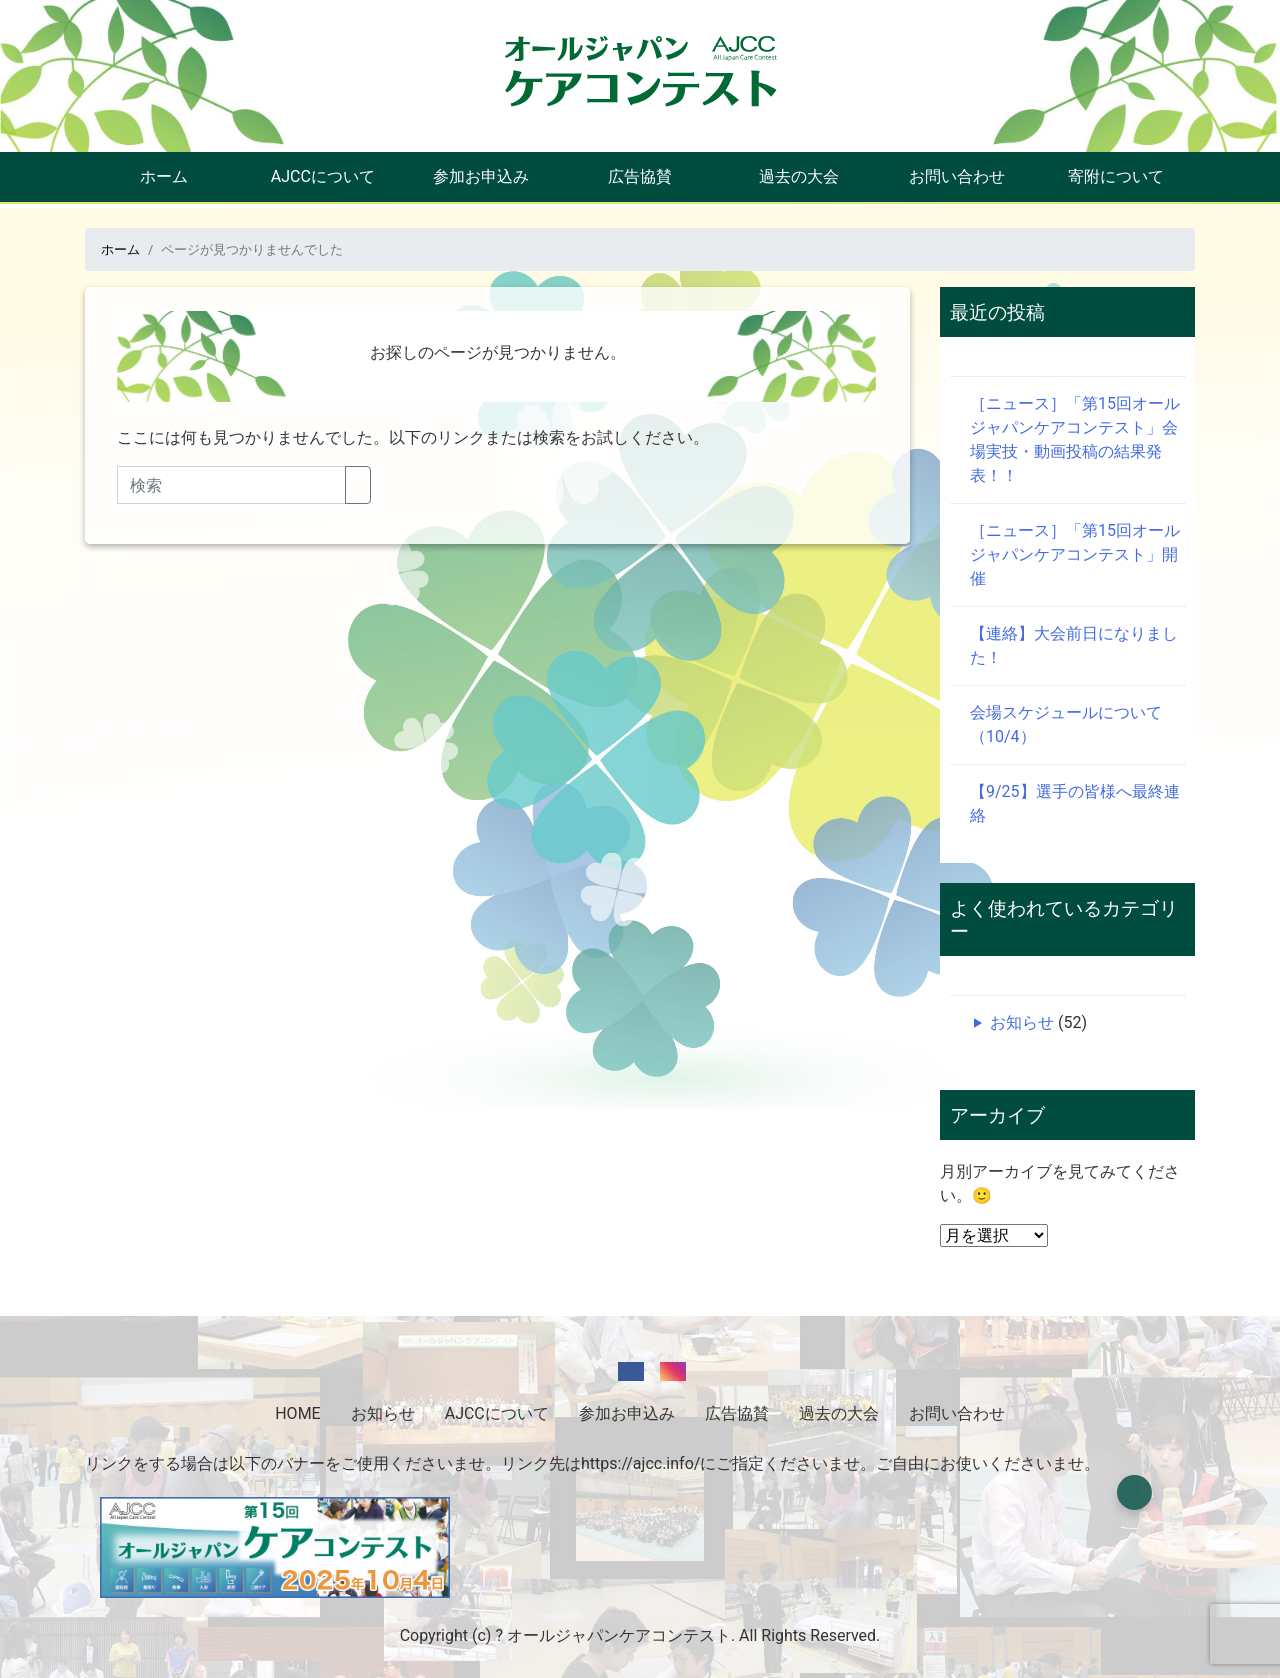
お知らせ (1022, 1022)
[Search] (231, 485)
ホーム (164, 176)
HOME (297, 1413)
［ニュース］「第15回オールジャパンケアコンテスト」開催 (1075, 554)
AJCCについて (323, 176)
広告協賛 (640, 176)
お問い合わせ (957, 176)
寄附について (1116, 176)
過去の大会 (799, 176)
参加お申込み (481, 176)
